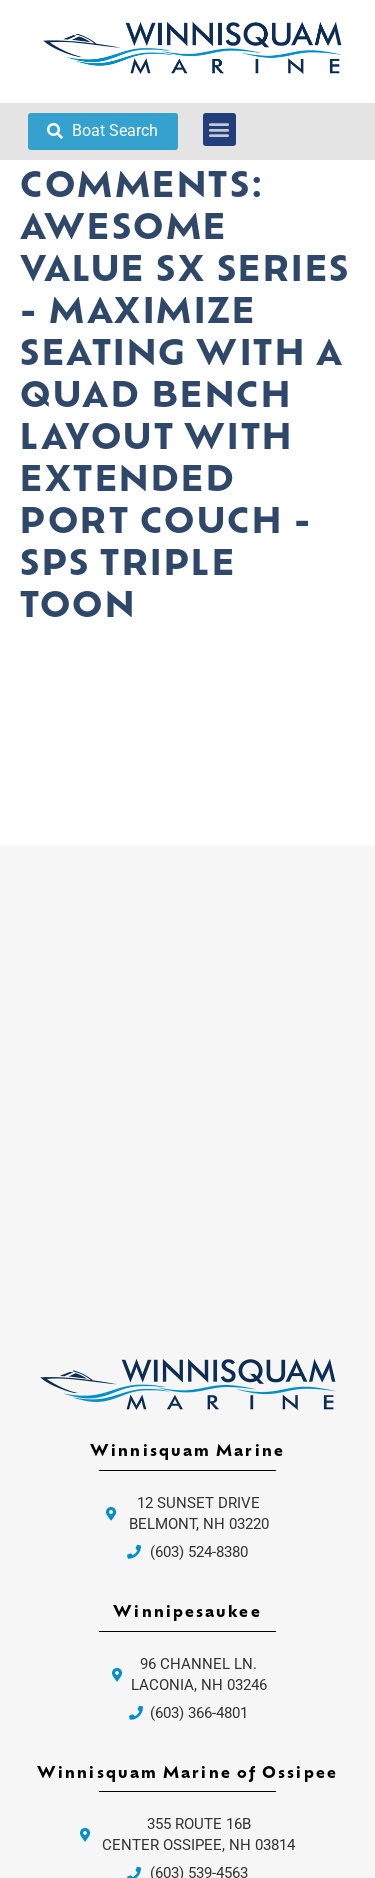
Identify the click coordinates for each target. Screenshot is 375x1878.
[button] (219, 129)
